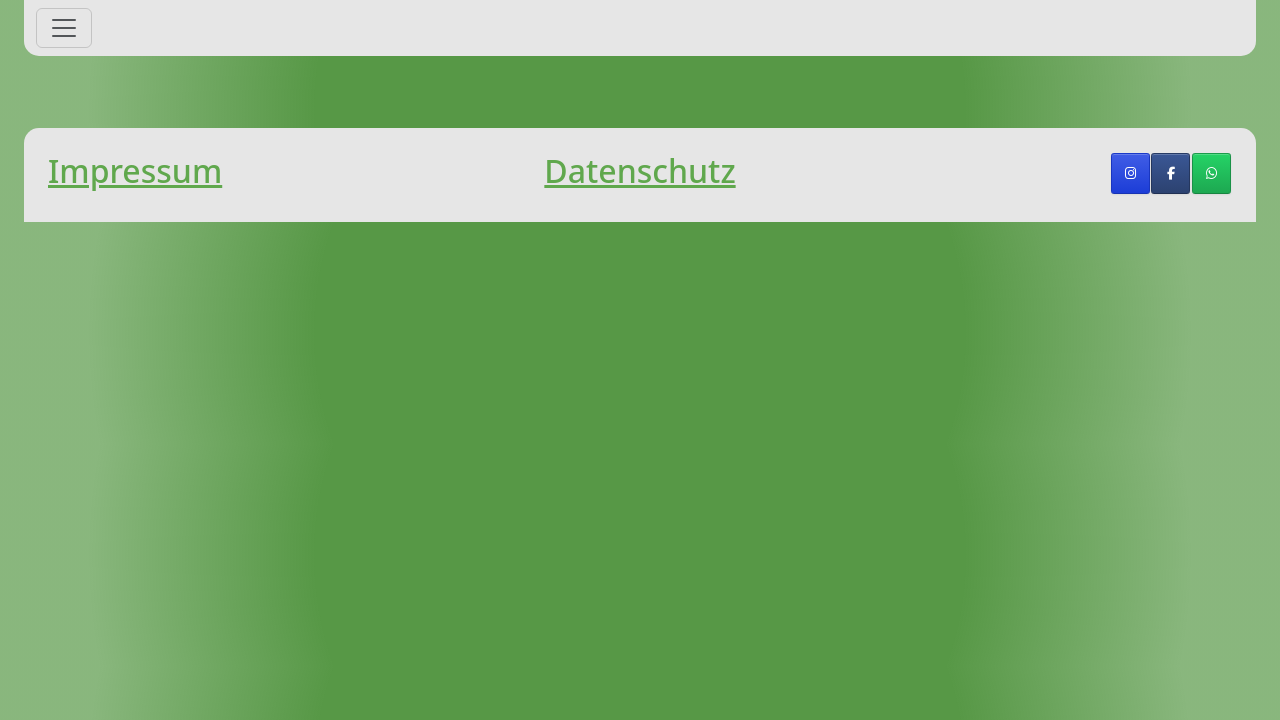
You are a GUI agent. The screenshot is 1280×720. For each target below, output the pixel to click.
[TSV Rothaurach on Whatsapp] (1211, 173)
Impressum (135, 170)
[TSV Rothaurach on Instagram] (1130, 173)
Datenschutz (639, 170)
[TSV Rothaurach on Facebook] (1170, 173)
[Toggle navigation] (64, 28)
